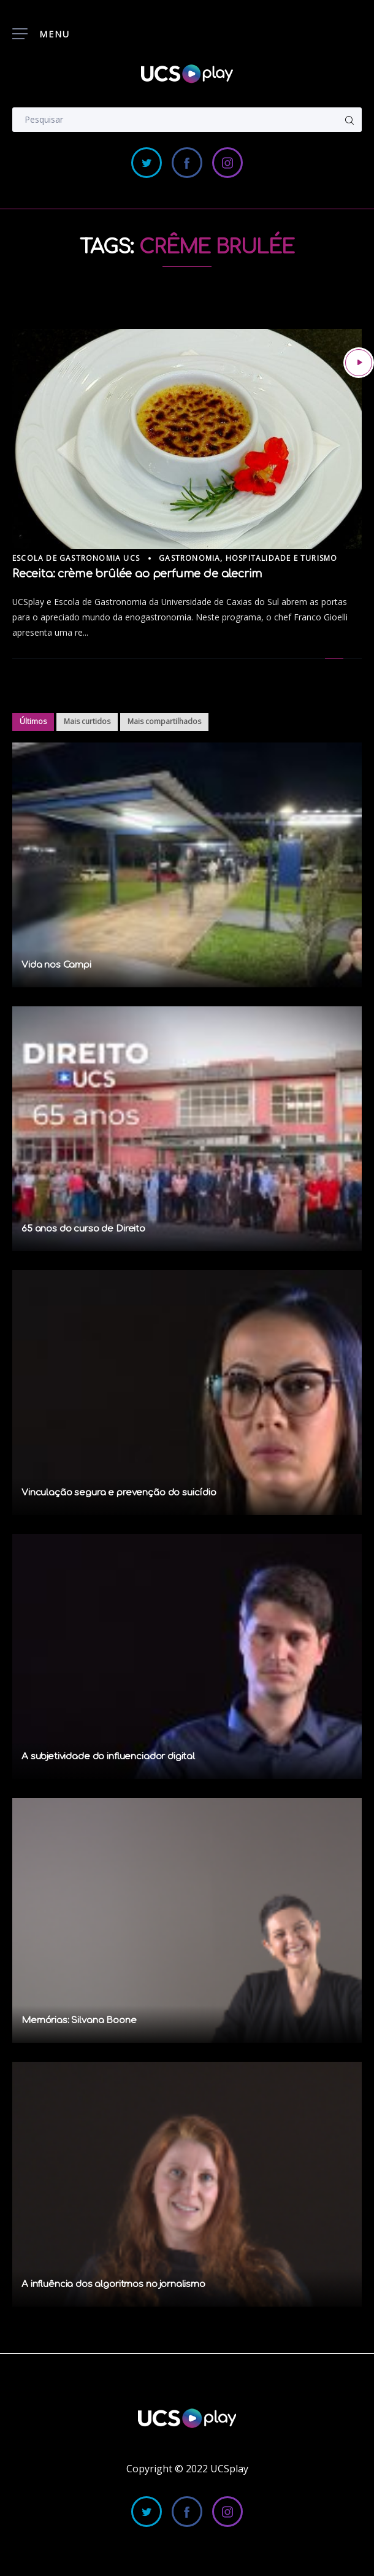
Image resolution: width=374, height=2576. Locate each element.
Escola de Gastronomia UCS (76, 558)
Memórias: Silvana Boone (79, 2020)
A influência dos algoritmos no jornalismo (113, 2284)
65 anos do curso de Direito (83, 1229)
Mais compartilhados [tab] (164, 721)
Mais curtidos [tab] (87, 721)
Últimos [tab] (33, 721)
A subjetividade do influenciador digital (108, 1756)
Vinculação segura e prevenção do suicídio (118, 1492)
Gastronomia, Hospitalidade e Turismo (248, 558)
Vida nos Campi (56, 965)
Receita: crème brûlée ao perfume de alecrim (137, 574)
